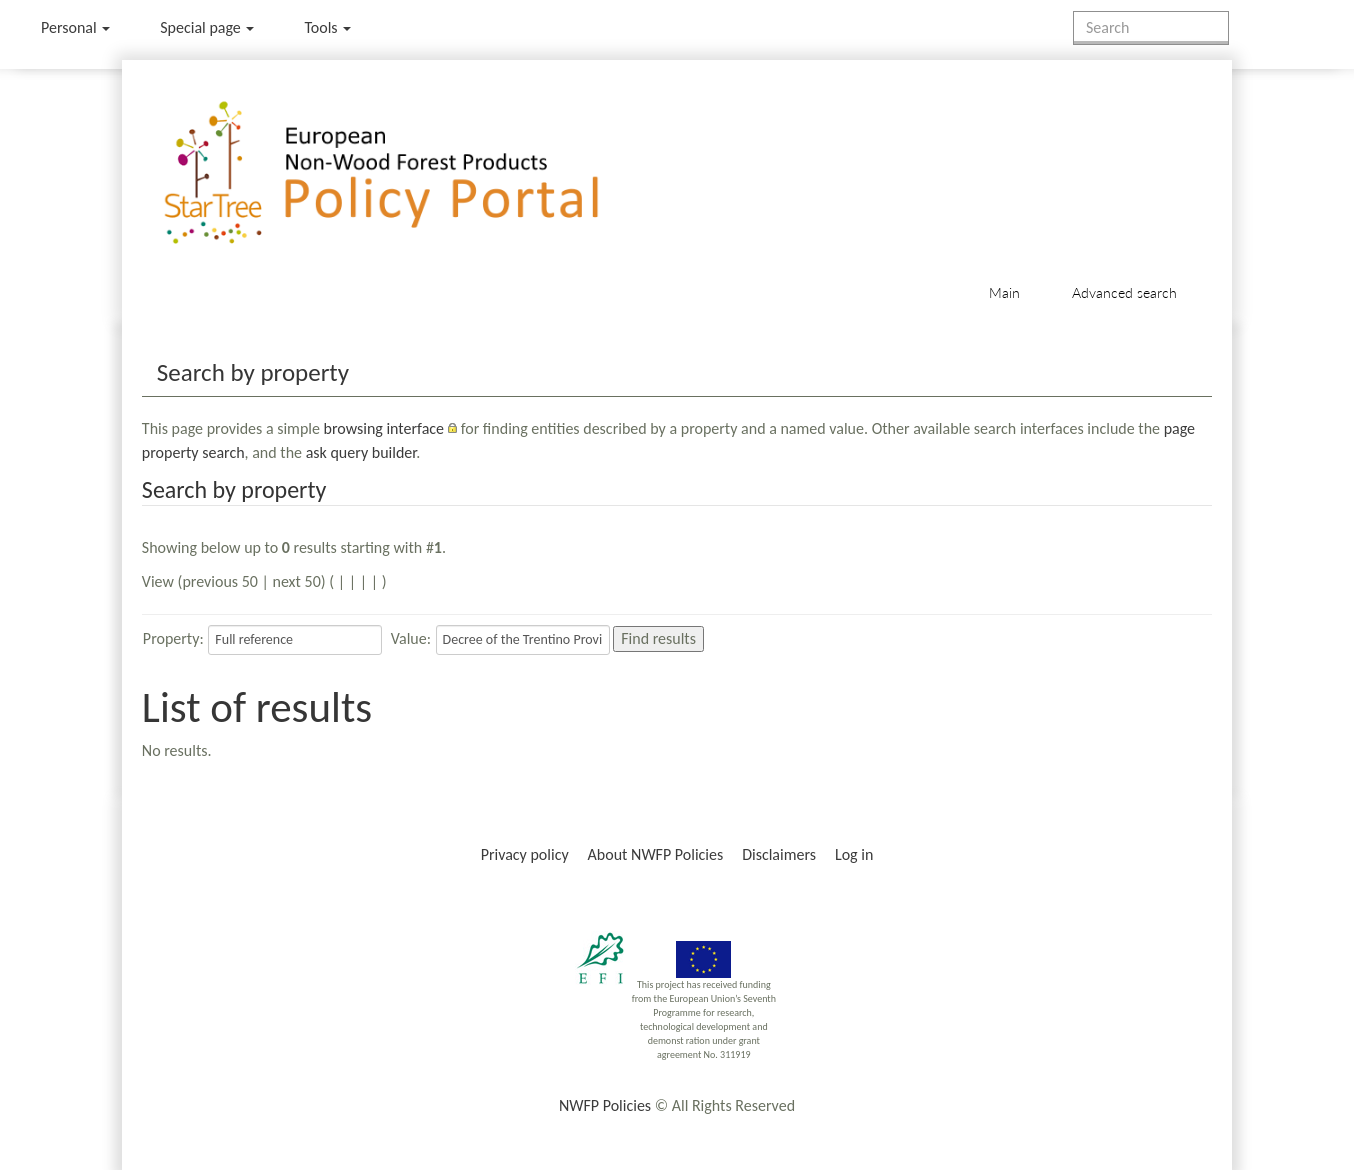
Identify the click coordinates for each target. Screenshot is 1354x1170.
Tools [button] (327, 27)
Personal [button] (75, 27)
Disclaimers (779, 854)
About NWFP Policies (656, 854)
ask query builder (361, 452)
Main (1004, 292)
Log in (854, 854)
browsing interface (384, 428)
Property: (173, 638)
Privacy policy (525, 854)
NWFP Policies (605, 1105)
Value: (411, 638)
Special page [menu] (207, 27)
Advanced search (1124, 292)
